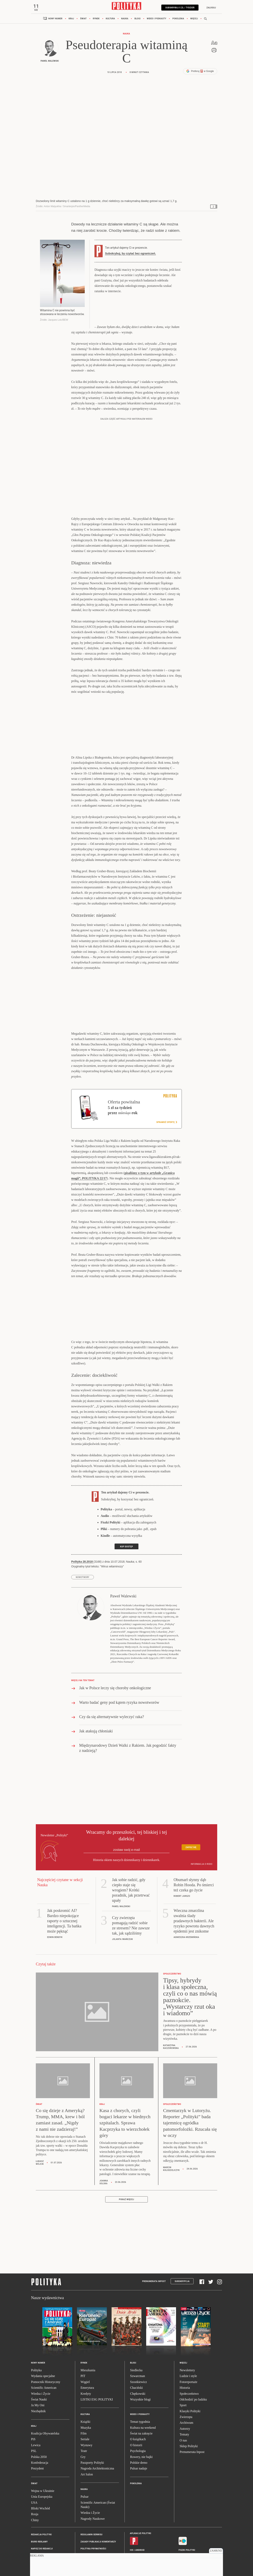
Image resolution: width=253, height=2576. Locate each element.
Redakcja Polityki (41, 2508)
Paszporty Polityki (92, 2436)
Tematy (184, 2408)
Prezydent (37, 2442)
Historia (185, 2361)
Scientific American (43, 2361)
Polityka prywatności (93, 2523)
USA (34, 2476)
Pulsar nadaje (138, 2442)
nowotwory (82, 1551)
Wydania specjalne (43, 2350)
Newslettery (187, 2344)
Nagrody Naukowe (93, 2492)
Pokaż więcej (126, 2173)
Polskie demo (138, 2436)
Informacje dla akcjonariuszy (98, 2537)
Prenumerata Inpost (154, 2255)
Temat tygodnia (140, 2395)
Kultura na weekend (143, 2401)
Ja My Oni (38, 2379)
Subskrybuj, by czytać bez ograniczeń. (130, 254)
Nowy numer (55, 20)
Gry (83, 2430)
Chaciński (136, 2361)
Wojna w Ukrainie (42, 2464)
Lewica (35, 2419)
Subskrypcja (182, 2255)
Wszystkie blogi (140, 2373)
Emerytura (87, 2361)
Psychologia (138, 2425)
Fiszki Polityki (187, 2524)
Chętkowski (137, 2367)
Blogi (137, 20)
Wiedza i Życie (40, 2367)
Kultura (110, 20)
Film (84, 2407)
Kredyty (86, 2367)
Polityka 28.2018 (82, 1535)
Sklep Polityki (189, 2420)
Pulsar (85, 2470)
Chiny (35, 2494)
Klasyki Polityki (190, 2385)
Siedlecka (136, 2344)
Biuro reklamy (39, 2516)
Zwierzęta (186, 2391)
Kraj (71, 20)
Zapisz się (191, 1821)
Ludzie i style (188, 2350)
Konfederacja (39, 2436)
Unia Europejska (41, 2470)
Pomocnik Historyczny (45, 2356)
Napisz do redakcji (42, 2523)
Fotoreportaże (188, 2356)
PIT (83, 2350)
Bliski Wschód (40, 2482)
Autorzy (185, 2402)
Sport (183, 2379)
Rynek (96, 20)
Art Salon (87, 2448)
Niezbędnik (38, 2385)
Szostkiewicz (138, 2356)
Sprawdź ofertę (166, 1096)
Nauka (124, 20)
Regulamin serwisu (91, 2508)
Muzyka (86, 2401)
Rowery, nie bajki (141, 2430)
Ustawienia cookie (91, 2544)
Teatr (84, 2425)
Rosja (34, 2488)
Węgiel (85, 2356)
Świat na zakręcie (141, 2407)
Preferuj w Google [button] (200, 72)
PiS (33, 2413)
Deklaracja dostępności (95, 2529)
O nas (183, 2414)
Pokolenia (178, 20)
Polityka (36, 2344)
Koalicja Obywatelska (45, 2407)
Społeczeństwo (189, 2367)
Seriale (85, 2413)
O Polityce (37, 2537)
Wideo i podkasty (156, 20)
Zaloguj (208, 8)
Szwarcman (137, 2350)
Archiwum (186, 2396)
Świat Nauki (39, 2373)
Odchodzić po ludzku (193, 2373)
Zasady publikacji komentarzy (98, 2516)
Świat (83, 20)
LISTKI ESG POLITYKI (97, 2373)
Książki (85, 2395)
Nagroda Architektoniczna (97, 2442)
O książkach (138, 2413)
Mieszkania (88, 2344)
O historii (136, 2419)
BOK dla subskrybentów (44, 2529)
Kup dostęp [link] (126, 1520)
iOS (131, 2524)
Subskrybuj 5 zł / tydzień (177, 8)
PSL (34, 2425)
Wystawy (86, 2419)
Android (140, 2524)
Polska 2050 (39, 2430)
